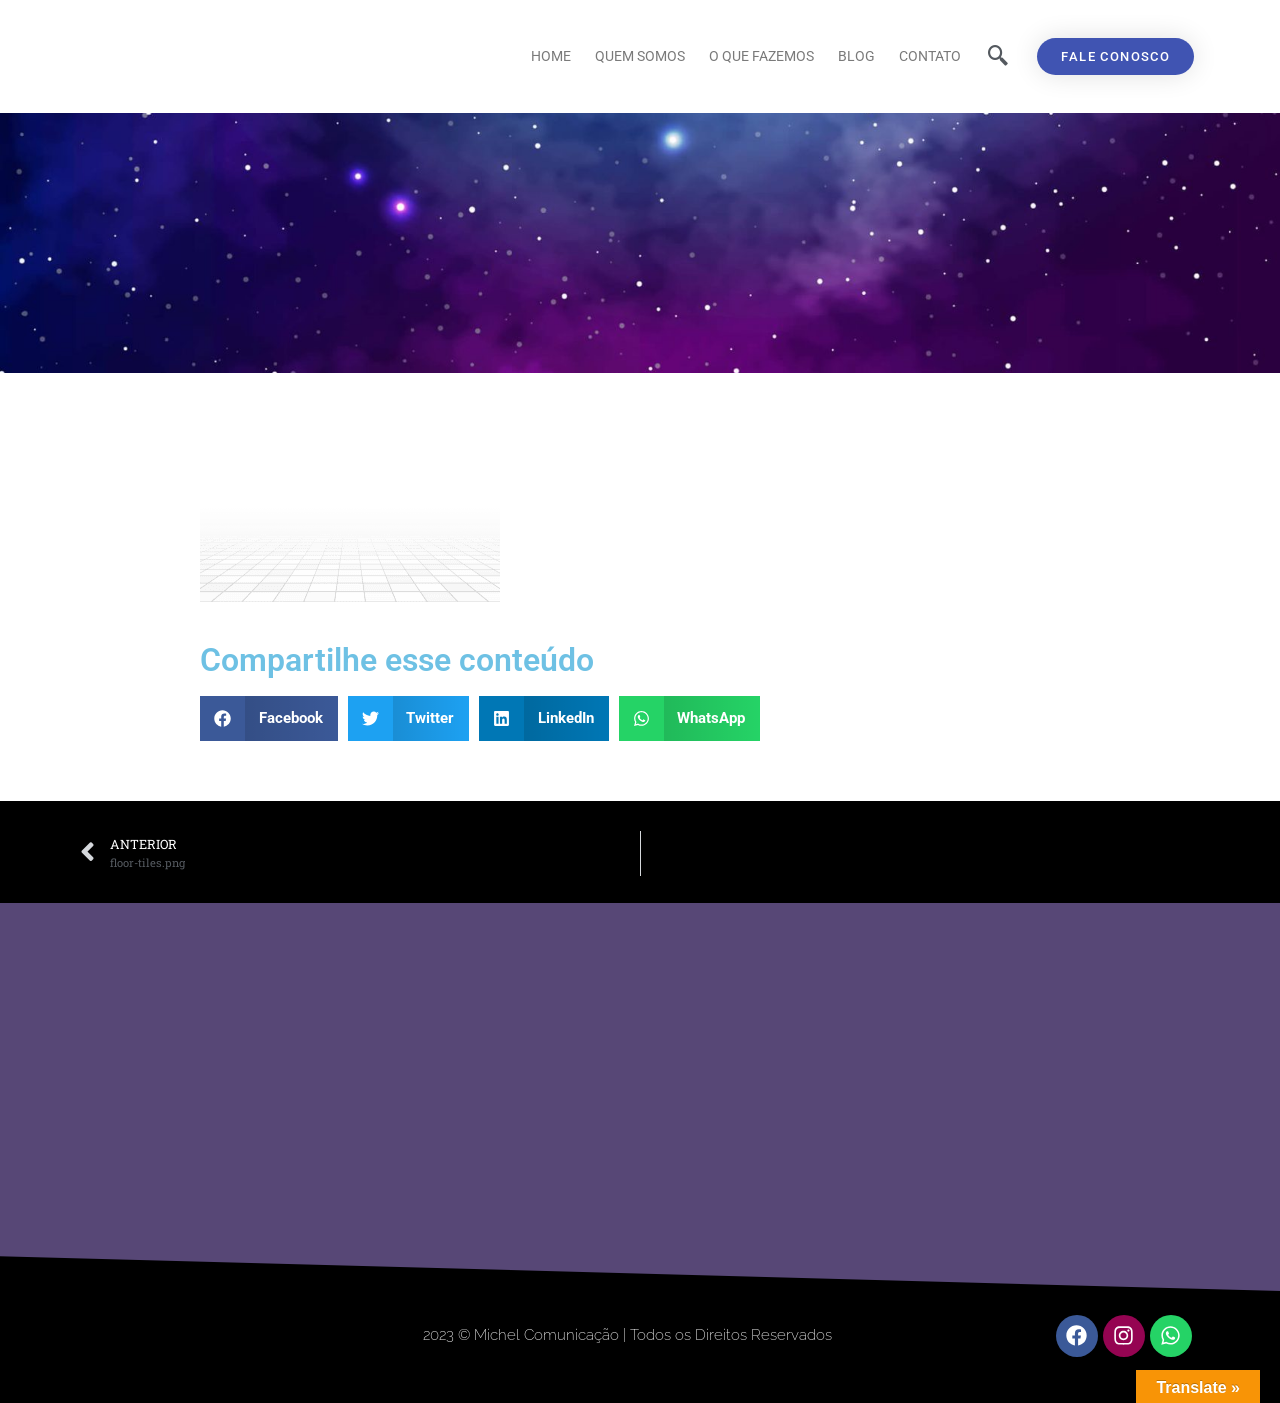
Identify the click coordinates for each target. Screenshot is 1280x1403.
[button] (269, 718)
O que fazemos (761, 56)
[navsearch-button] (998, 57)
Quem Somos (640, 56)
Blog (856, 56)
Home (551, 56)
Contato (930, 56)
